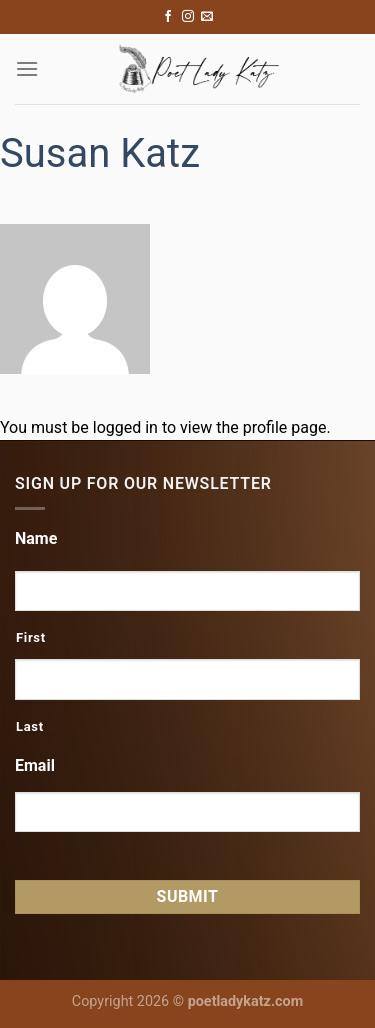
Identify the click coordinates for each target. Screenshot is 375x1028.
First (31, 637)
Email (35, 765)
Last (30, 726)
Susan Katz (100, 153)
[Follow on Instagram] (188, 17)
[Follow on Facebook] (168, 17)
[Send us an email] (207, 17)
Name (36, 538)
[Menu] (27, 68)
